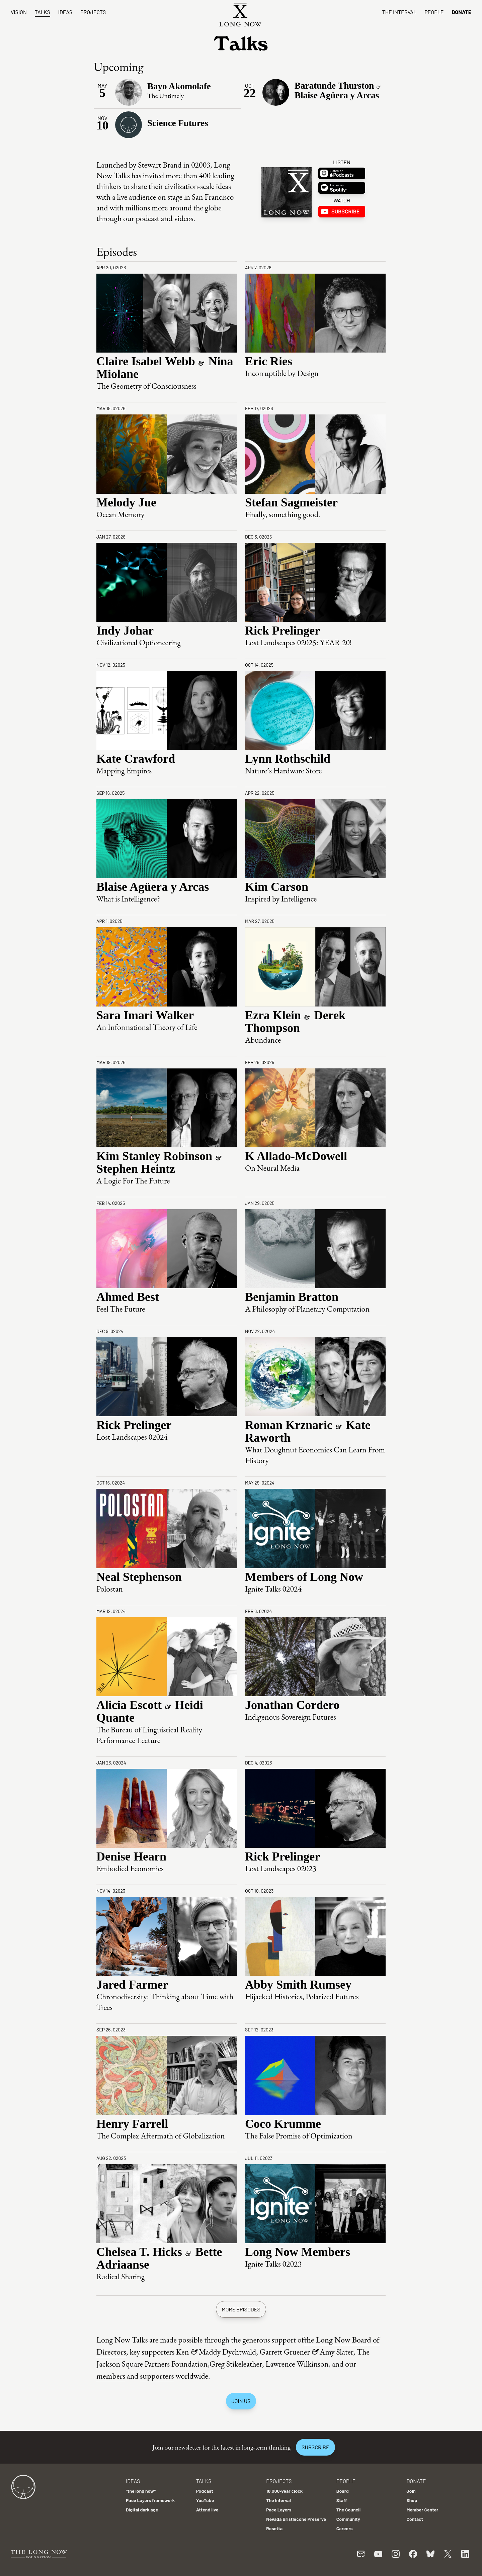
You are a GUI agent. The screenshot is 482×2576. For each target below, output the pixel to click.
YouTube (205, 2500)
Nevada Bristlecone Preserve (296, 2519)
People (434, 12)
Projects (93, 12)
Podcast (204, 2491)
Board (342, 2491)
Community (348, 2519)
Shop (411, 2500)
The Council (348, 2509)
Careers (344, 2528)
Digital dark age (142, 2509)
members (110, 2376)
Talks (42, 12)
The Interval (399, 12)
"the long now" (141, 2491)
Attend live (207, 2509)
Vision (19, 12)
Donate (461, 12)
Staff (341, 2500)
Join (410, 2491)
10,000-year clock (284, 2491)
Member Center (422, 2509)
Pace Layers (278, 2509)
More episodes (241, 2309)
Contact (414, 2519)
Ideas (65, 12)
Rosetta (274, 2528)
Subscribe (315, 2447)
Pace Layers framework (150, 2500)
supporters (157, 2376)
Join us (241, 2401)
